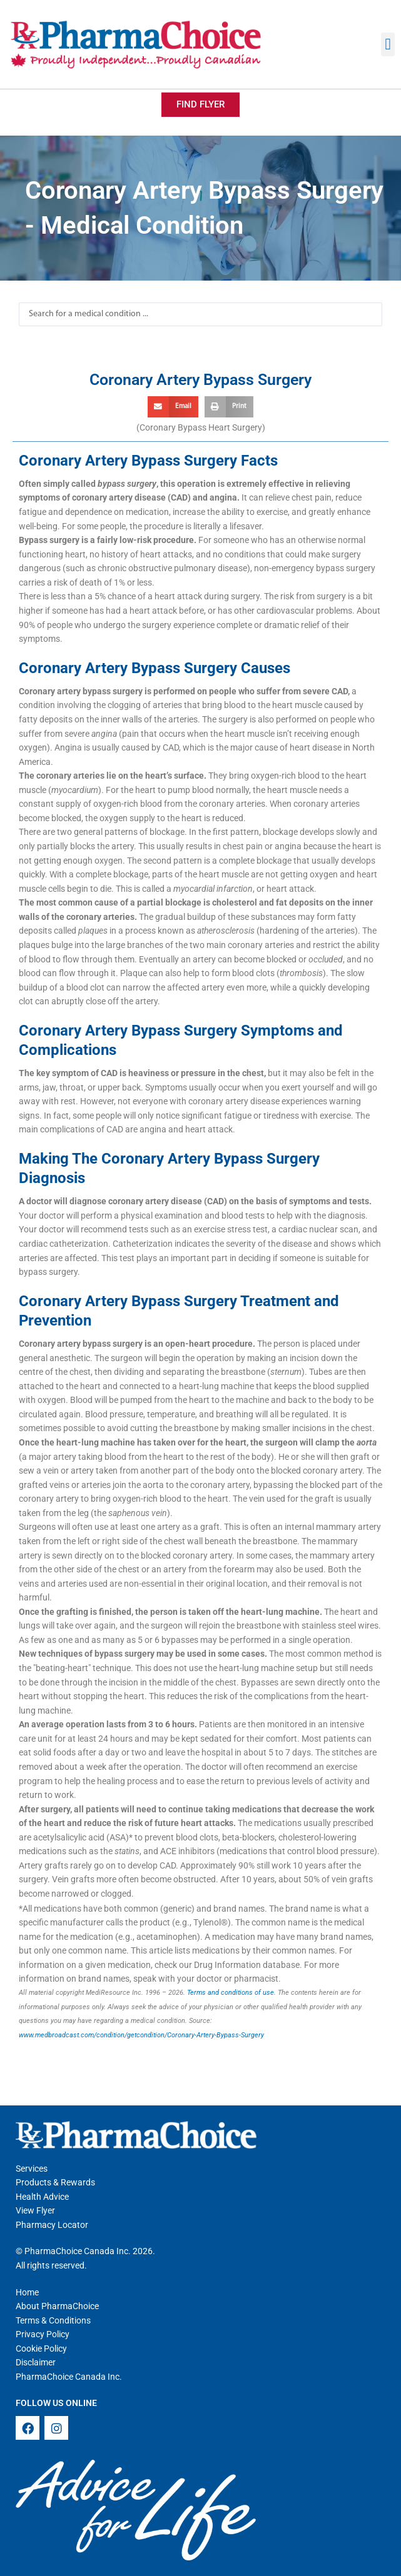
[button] (388, 44)
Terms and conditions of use (230, 1993)
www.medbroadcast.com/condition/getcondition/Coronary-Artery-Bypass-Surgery (141, 2035)
